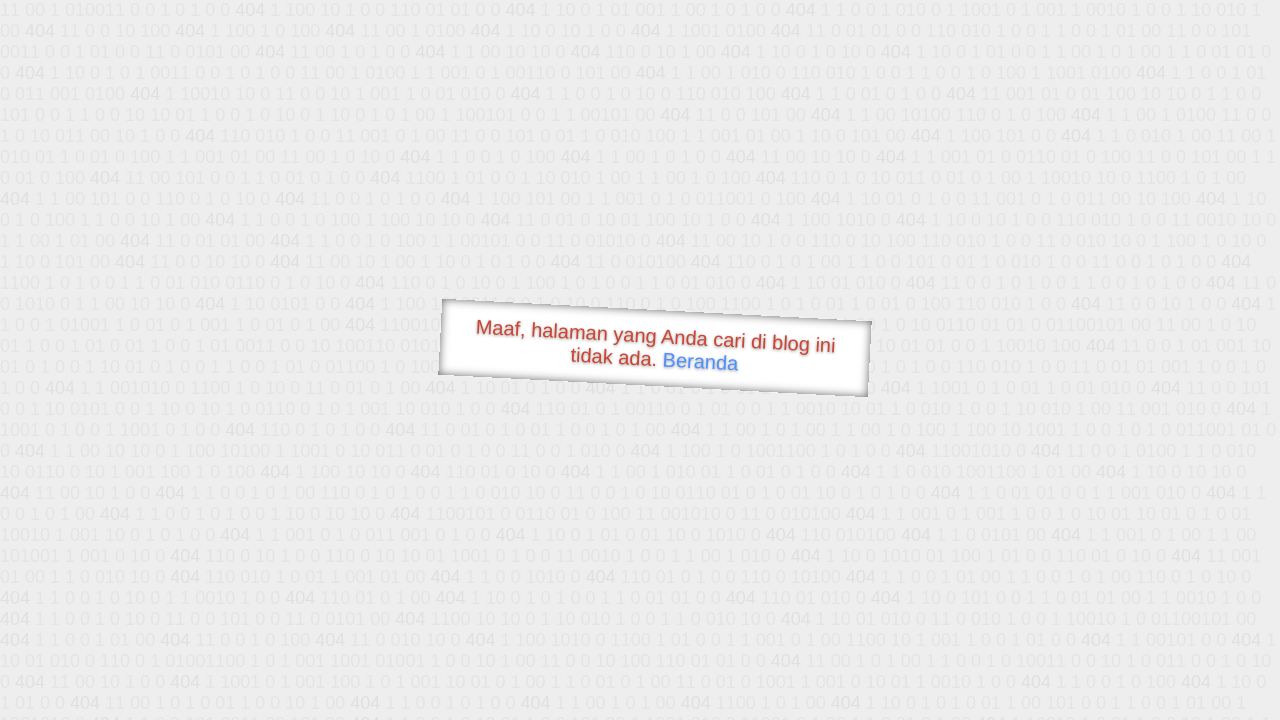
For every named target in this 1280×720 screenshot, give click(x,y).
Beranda (700, 361)
